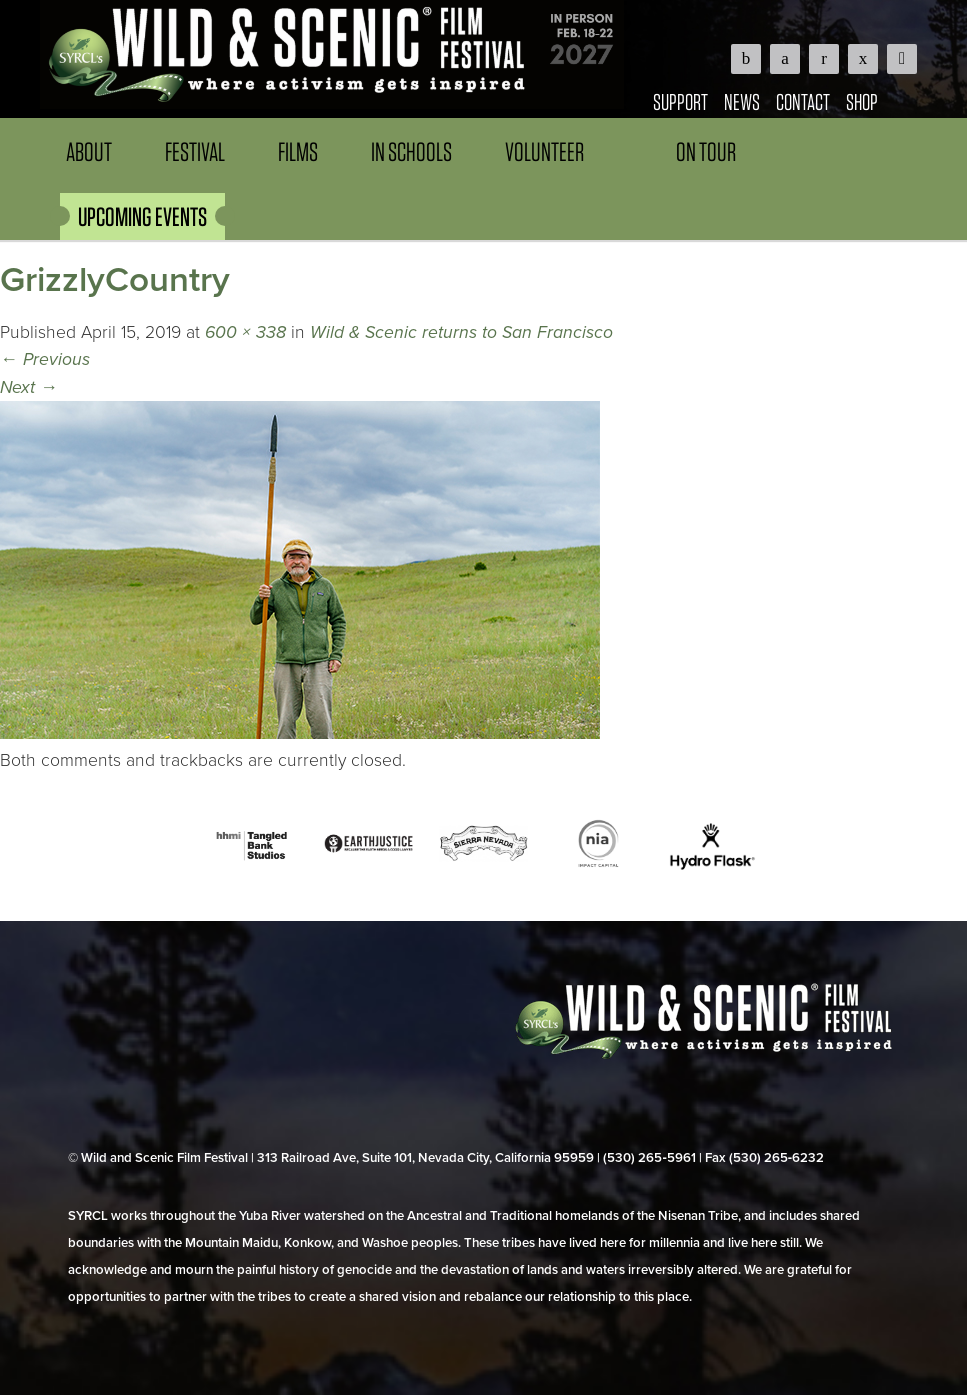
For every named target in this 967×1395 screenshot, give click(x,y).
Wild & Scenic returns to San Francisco (461, 332)
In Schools (411, 151)
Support (680, 101)
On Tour (706, 151)
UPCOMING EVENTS (142, 216)
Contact (803, 101)
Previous (45, 359)
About (89, 151)
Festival (195, 151)
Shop (862, 101)
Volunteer (544, 151)
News (742, 101)
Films (298, 151)
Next (29, 387)
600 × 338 (245, 332)
